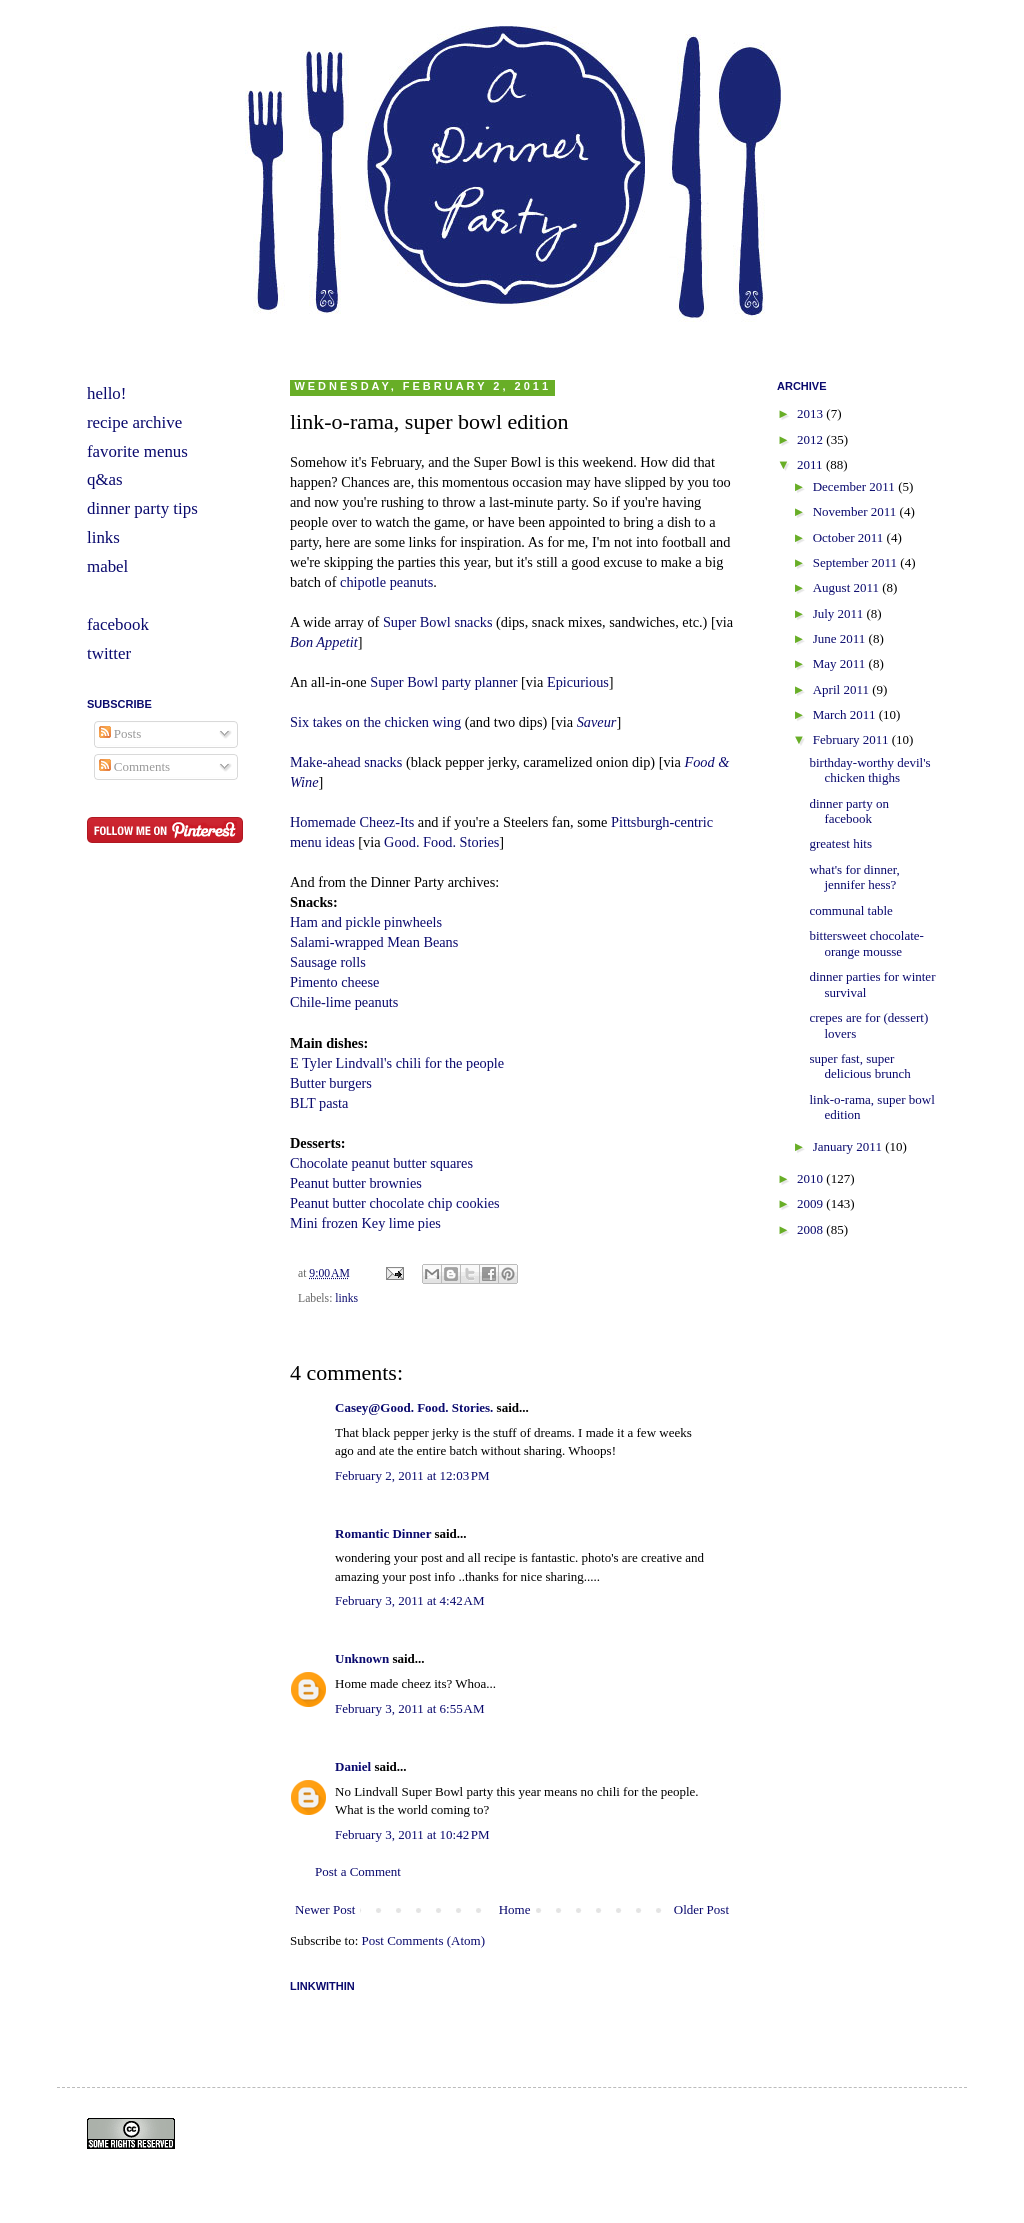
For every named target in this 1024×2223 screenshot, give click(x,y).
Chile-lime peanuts (344, 1002)
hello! (106, 393)
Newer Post (325, 1909)
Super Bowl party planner (443, 682)
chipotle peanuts (386, 582)
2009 (811, 1203)
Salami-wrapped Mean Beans (374, 942)
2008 (811, 1229)
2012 (811, 439)
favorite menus (137, 451)
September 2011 (857, 562)
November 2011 (856, 511)
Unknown (362, 1658)
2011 (811, 464)
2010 (811, 1178)
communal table (850, 910)
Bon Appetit (324, 642)
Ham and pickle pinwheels (366, 922)
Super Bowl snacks (438, 622)
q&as (105, 479)
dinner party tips (142, 508)
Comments (135, 766)
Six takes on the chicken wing (375, 722)
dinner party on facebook (848, 811)
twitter (109, 653)
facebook (118, 624)
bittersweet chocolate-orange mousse (866, 943)
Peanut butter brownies (356, 1183)
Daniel (353, 1766)
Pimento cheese (334, 982)
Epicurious (578, 682)
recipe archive (134, 422)
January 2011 (849, 1146)
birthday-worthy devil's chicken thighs (869, 770)
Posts (120, 733)
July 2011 (840, 613)
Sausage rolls (328, 962)
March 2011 (846, 714)
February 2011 (852, 739)
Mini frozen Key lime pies (365, 1223)
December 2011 (855, 486)
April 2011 (842, 689)
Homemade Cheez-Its (352, 822)
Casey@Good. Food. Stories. (414, 1407)
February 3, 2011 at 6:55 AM (410, 1708)
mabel (107, 566)
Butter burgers (331, 1083)
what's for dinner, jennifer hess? (854, 877)
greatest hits (840, 843)
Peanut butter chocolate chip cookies (395, 1203)
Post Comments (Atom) (424, 1940)
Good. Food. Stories (441, 842)
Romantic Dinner (383, 1533)
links (346, 1298)
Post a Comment (358, 1871)
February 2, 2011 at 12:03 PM (412, 1475)
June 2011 (841, 638)
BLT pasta (319, 1103)
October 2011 (850, 537)
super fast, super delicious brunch (859, 1066)
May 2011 (841, 663)
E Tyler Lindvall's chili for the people (397, 1063)
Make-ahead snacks (346, 762)
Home (515, 1909)
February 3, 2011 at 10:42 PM (412, 1834)
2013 (811, 413)
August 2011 (848, 587)
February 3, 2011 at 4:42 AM (410, 1600)
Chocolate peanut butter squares (381, 1163)
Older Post (701, 1909)
